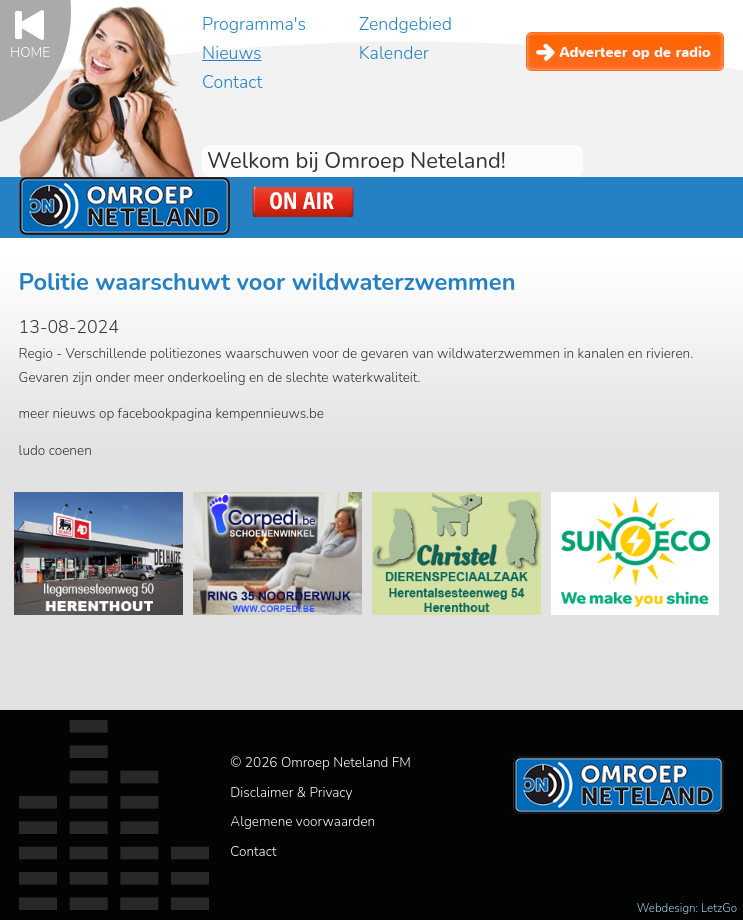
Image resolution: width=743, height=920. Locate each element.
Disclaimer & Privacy (291, 792)
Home (30, 51)
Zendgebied (405, 24)
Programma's (254, 24)
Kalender (394, 53)
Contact (232, 82)
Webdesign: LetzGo (687, 908)
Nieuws (231, 53)
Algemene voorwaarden (302, 821)
